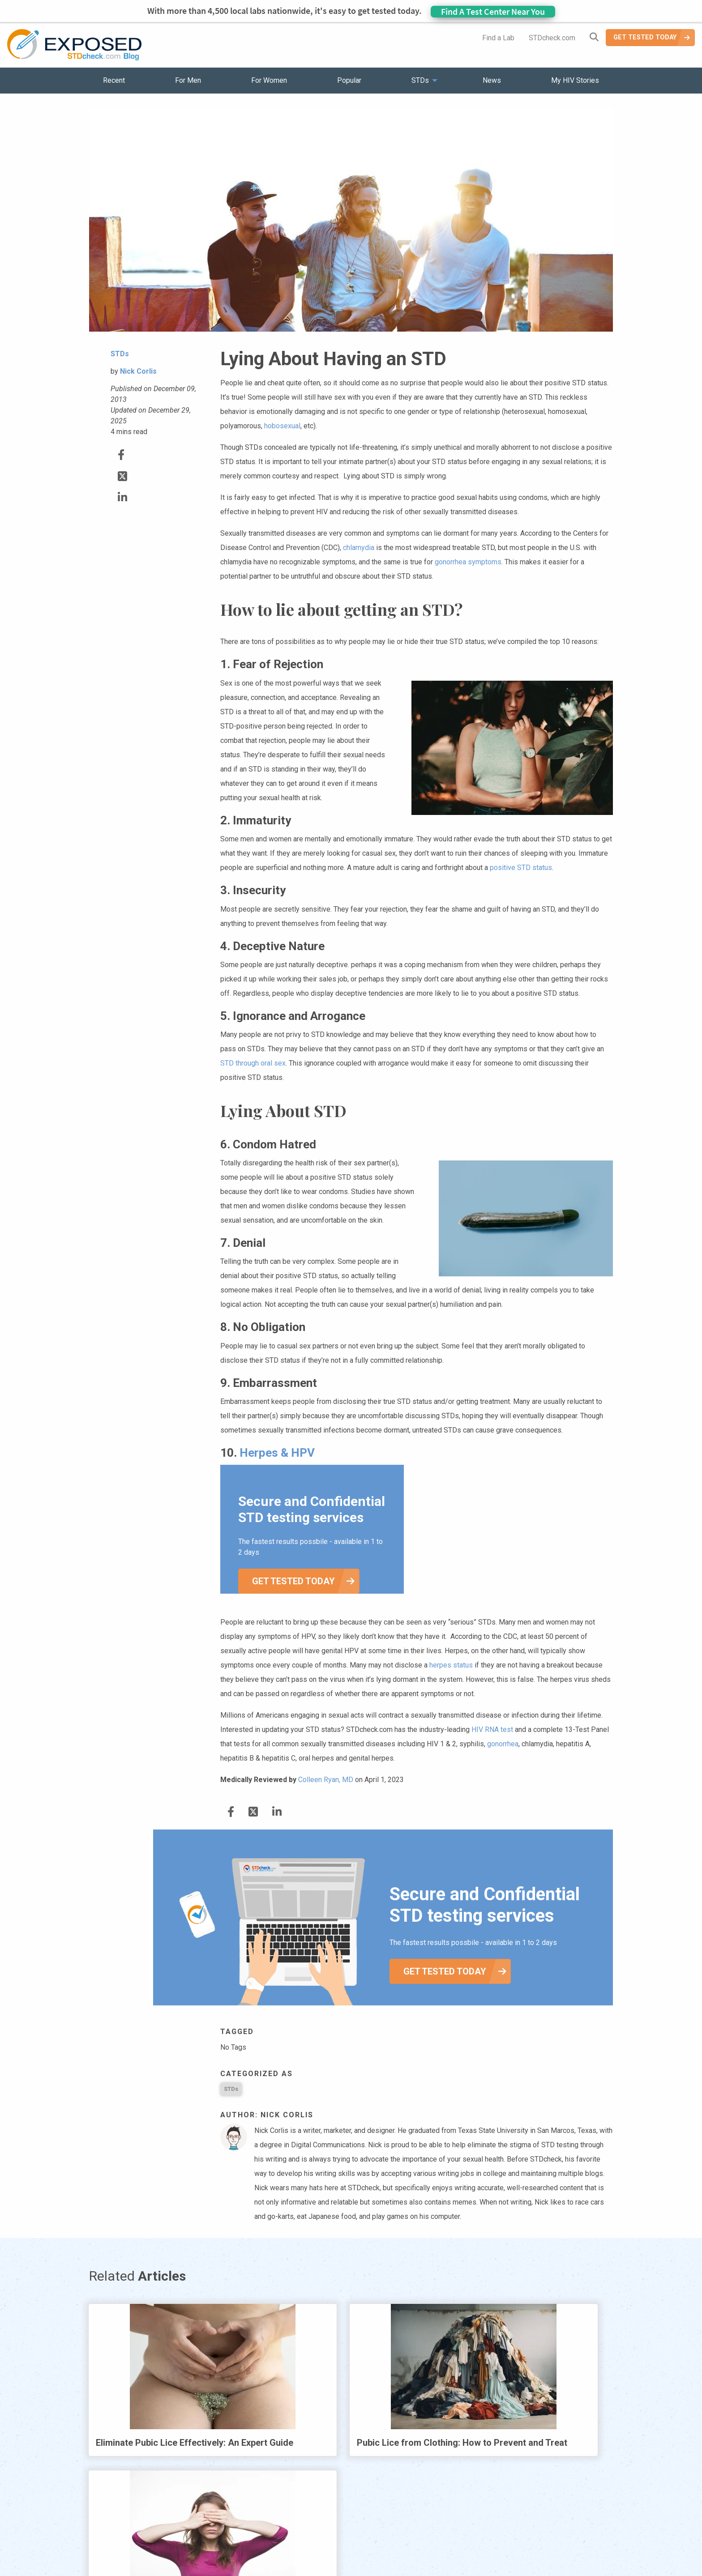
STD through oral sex (253, 1063)
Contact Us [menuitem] (377, 2544)
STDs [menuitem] (420, 80)
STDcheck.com (552, 38)
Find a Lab (498, 38)
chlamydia (358, 547)
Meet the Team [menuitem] (472, 2544)
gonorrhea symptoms (468, 562)
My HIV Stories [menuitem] (575, 80)
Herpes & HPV (277, 1452)
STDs (231, 2089)
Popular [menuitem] (349, 80)
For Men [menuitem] (188, 80)
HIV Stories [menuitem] (327, 2544)
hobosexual (282, 426)
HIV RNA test (492, 1729)
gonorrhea (502, 1744)
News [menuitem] (492, 80)
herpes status (451, 1665)
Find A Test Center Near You (493, 11)
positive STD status (521, 867)
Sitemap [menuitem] (421, 2544)
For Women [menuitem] (269, 80)
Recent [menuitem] (114, 80)
